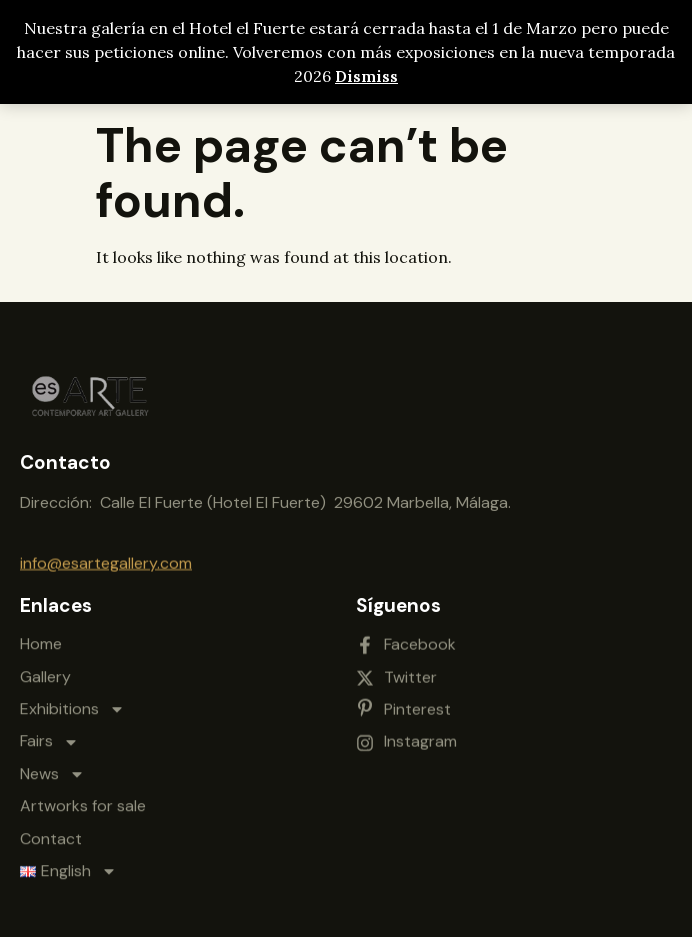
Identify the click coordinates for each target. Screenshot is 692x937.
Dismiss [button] (366, 76)
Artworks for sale (83, 790)
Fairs (49, 726)
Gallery (45, 660)
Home (41, 628)
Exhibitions (72, 694)
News (52, 759)
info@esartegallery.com (106, 559)
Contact (51, 822)
